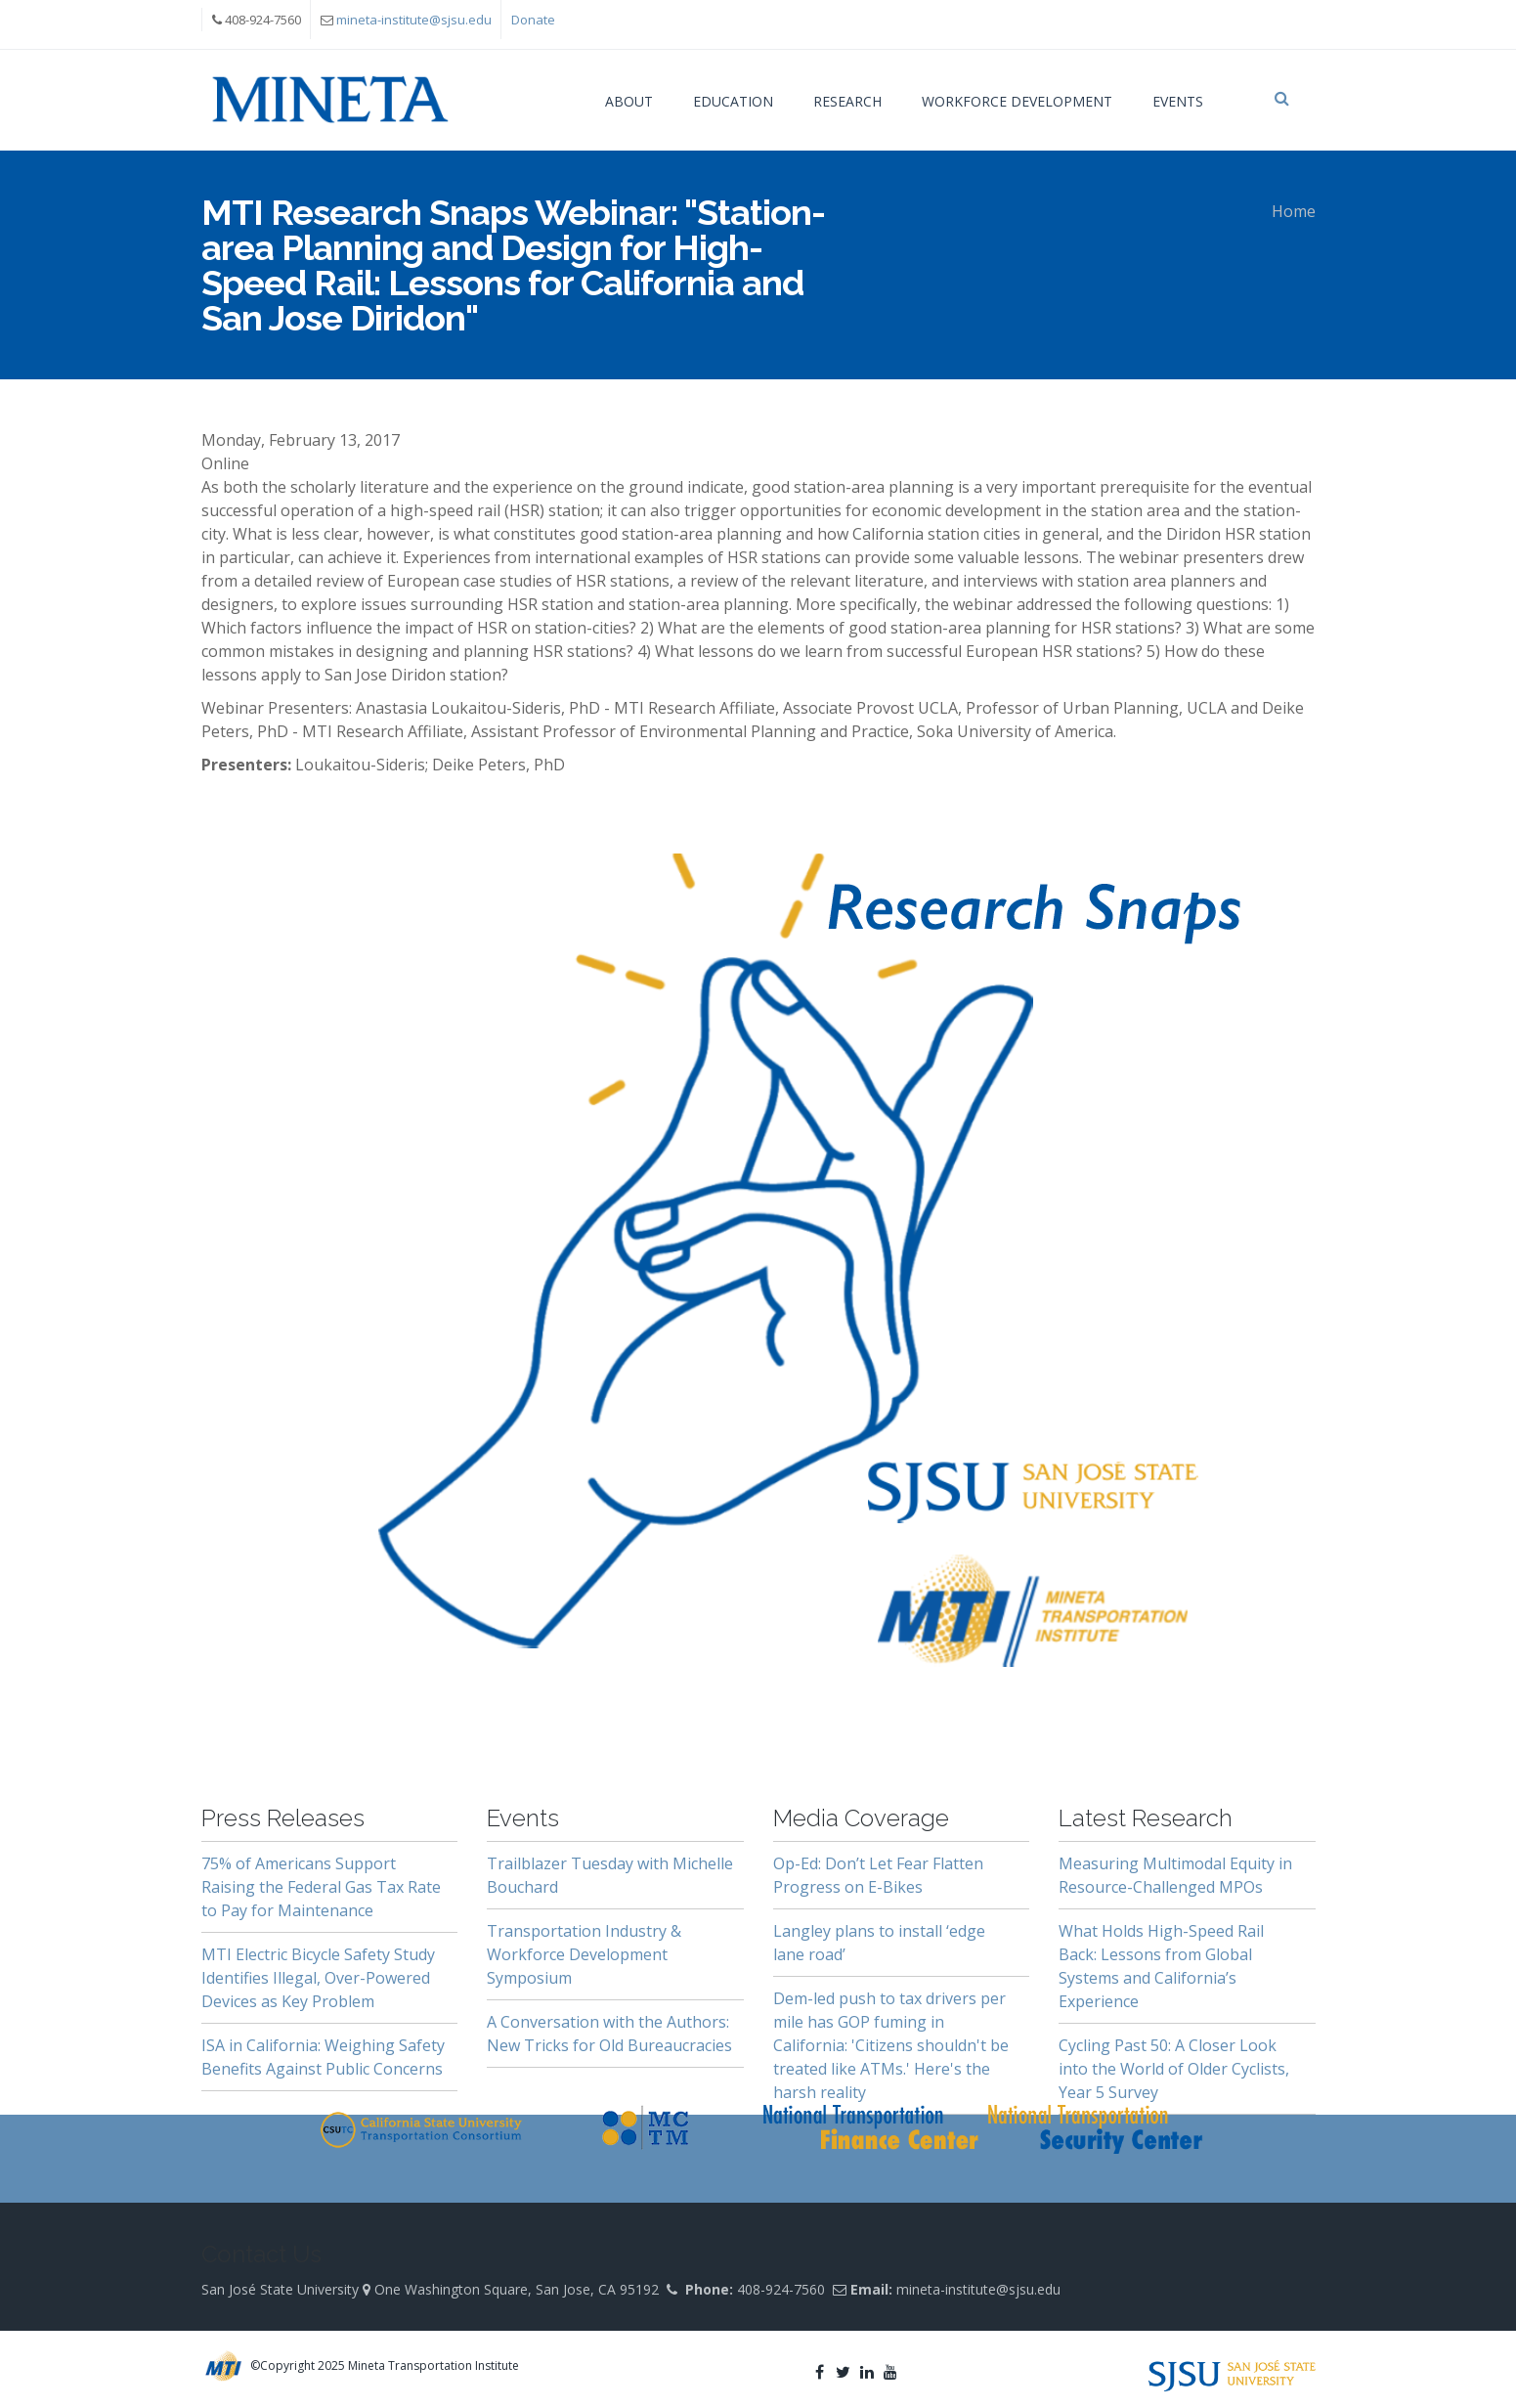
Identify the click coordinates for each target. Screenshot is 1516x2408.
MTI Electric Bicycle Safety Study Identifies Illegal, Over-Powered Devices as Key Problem (318, 1978)
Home (1294, 211)
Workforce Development (1017, 101)
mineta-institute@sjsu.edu (414, 19)
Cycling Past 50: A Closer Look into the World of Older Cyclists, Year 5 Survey (1174, 2069)
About (629, 101)
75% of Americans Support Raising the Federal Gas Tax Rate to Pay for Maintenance (321, 1887)
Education (733, 101)
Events (1177, 101)
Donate (533, 19)
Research (847, 101)
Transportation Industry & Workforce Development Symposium (584, 1954)
